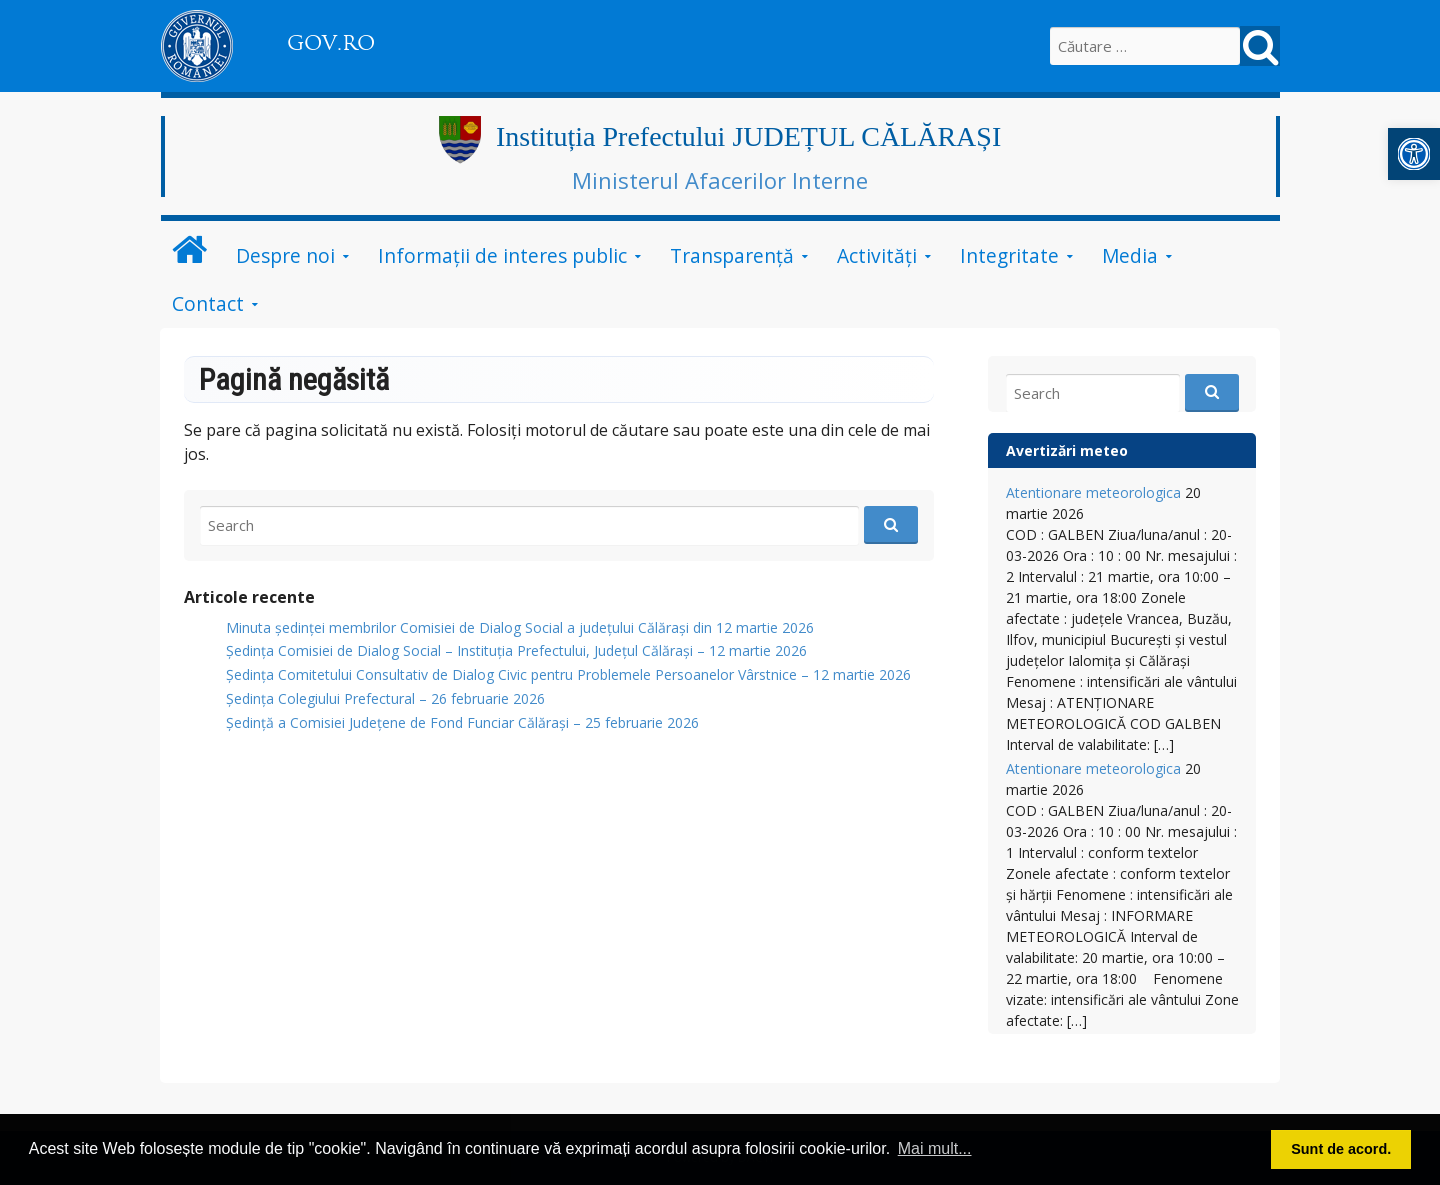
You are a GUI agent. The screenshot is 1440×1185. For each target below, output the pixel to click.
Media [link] (1130, 255)
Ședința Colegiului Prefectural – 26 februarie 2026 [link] (385, 698)
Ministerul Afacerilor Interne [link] (720, 180)
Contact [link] (208, 303)
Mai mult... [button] (935, 1148)
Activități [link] (877, 255)
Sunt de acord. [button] (1341, 1149)
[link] (1414, 154)
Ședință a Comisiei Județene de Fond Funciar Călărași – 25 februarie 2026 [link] (462, 722)
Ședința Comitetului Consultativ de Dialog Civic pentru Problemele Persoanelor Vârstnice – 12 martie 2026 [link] (568, 674)
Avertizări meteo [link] (1067, 450)
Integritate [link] (1009, 255)
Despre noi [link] (285, 255)
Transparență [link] (732, 255)
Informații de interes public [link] (502, 255)
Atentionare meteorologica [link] (1093, 492)
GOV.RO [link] (331, 43)
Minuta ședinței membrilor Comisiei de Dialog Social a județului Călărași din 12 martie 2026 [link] (520, 627)
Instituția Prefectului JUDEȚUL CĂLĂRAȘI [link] (748, 136)
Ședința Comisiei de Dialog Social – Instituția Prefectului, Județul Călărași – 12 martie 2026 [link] (516, 650)
